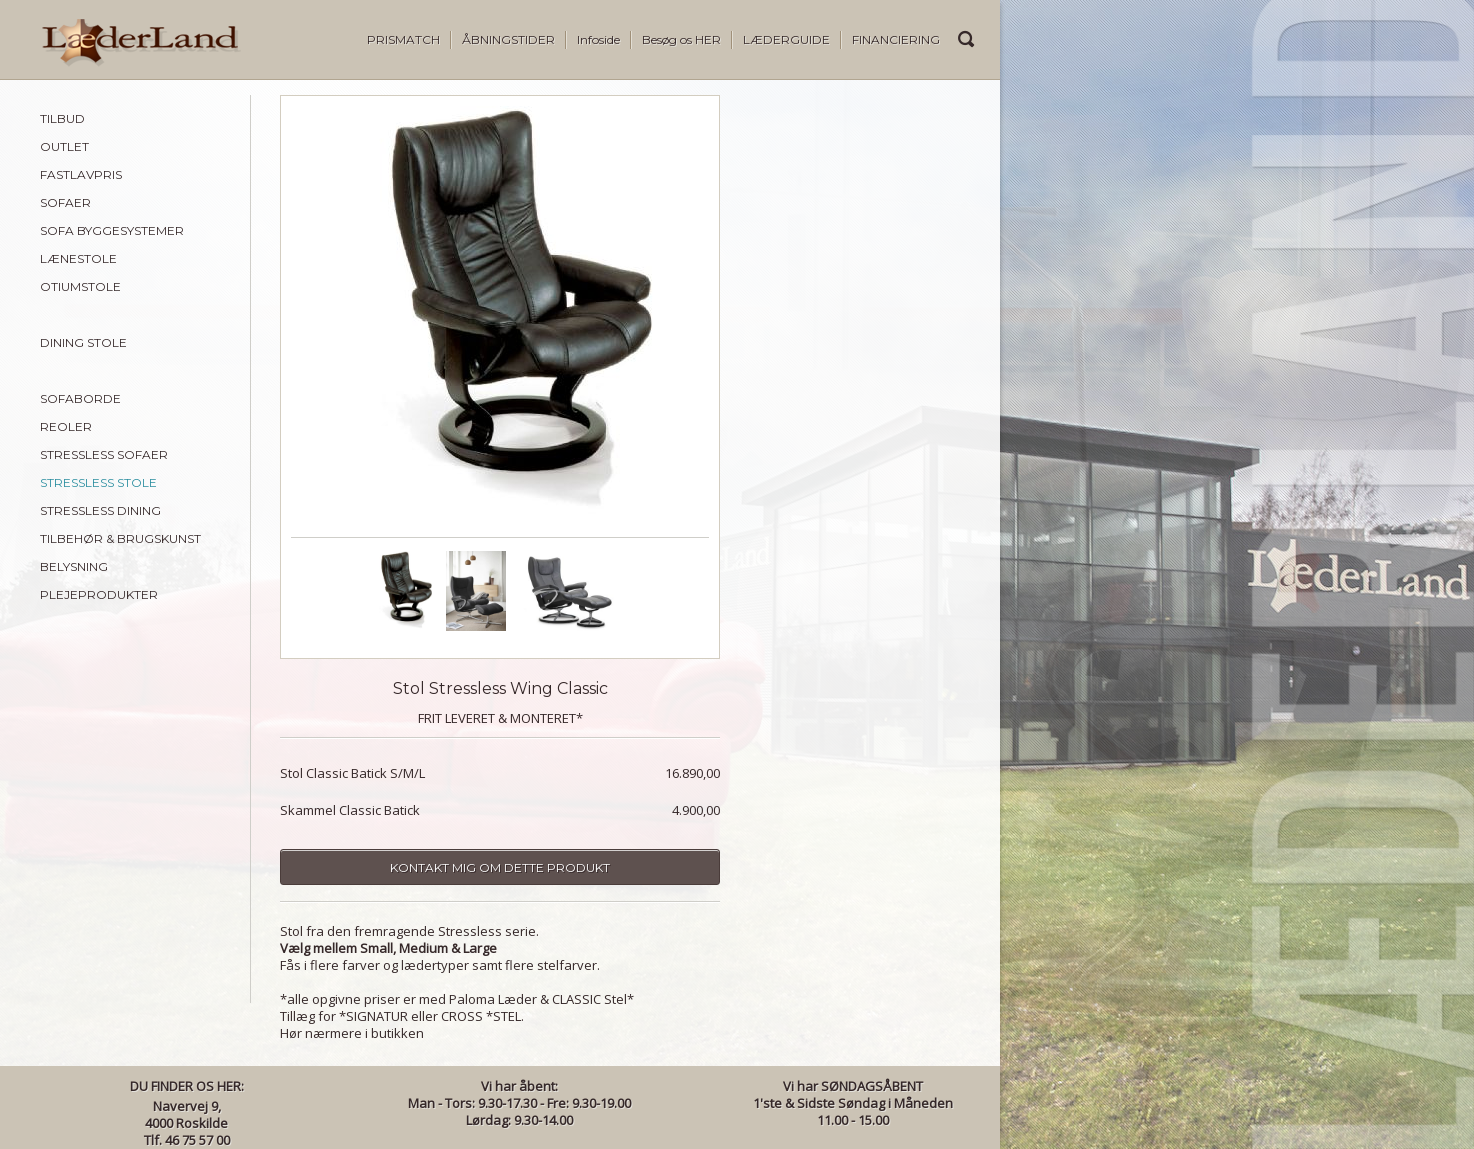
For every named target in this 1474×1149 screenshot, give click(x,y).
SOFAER (65, 202)
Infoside (598, 39)
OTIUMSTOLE (80, 286)
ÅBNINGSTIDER (508, 39)
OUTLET (64, 146)
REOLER (66, 426)
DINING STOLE (83, 342)
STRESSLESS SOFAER (104, 454)
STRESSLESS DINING (100, 510)
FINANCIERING (896, 39)
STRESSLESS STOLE (98, 482)
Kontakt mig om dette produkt (500, 867)
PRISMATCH (403, 39)
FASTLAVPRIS (81, 174)
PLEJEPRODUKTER (99, 594)
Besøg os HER (681, 39)
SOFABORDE (80, 398)
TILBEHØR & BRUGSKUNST (120, 538)
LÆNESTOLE (78, 258)
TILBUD (62, 118)
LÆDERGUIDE (786, 39)
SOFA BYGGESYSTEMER (112, 230)
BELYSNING (74, 566)
